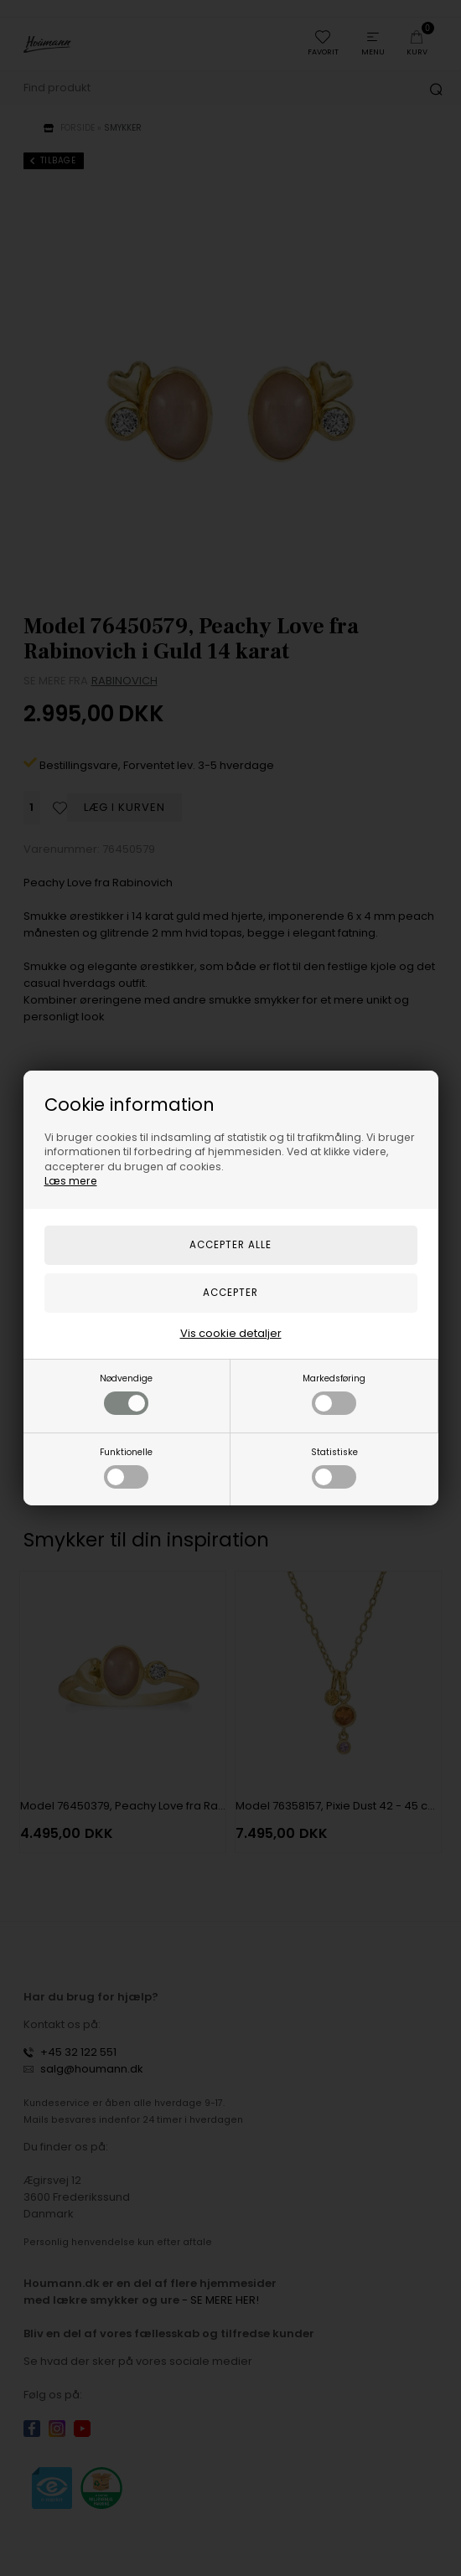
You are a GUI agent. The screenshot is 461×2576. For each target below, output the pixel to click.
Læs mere (70, 1181)
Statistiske (334, 1467)
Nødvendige (126, 1393)
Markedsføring (334, 1393)
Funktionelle (126, 1467)
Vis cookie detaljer (231, 1333)
